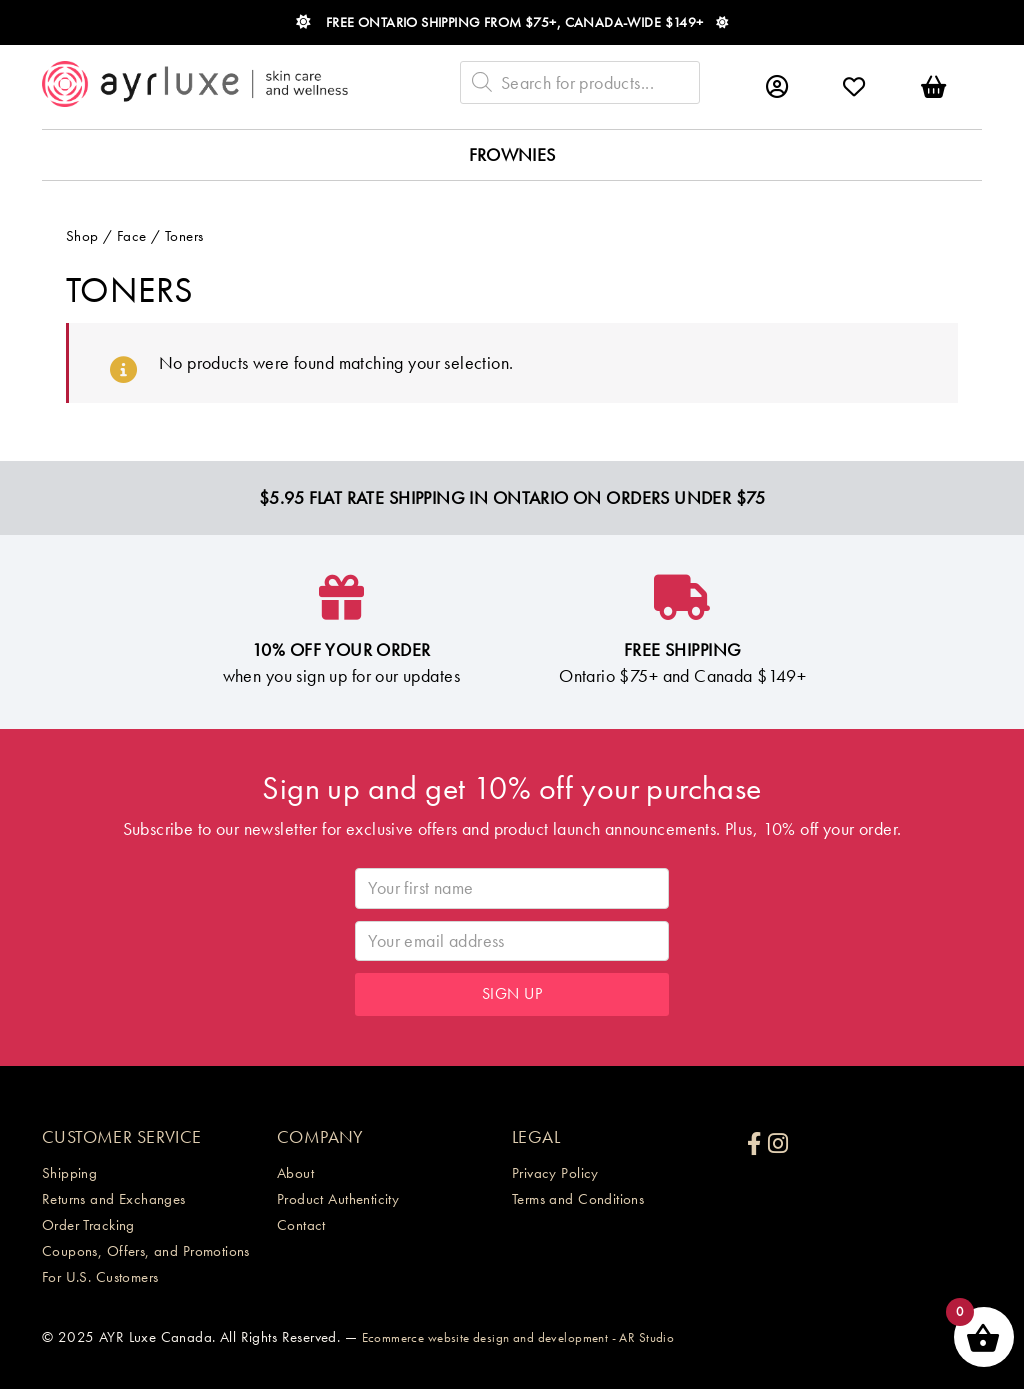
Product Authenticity (338, 1199)
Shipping (69, 1173)
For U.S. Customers (100, 1277)
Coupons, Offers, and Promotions (146, 1251)
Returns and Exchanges (114, 1199)
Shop (82, 236)
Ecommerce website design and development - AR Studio (518, 1337)
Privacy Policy (555, 1173)
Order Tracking (88, 1225)
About (295, 1173)
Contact (301, 1225)
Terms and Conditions (578, 1199)
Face (132, 236)
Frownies (512, 154)
